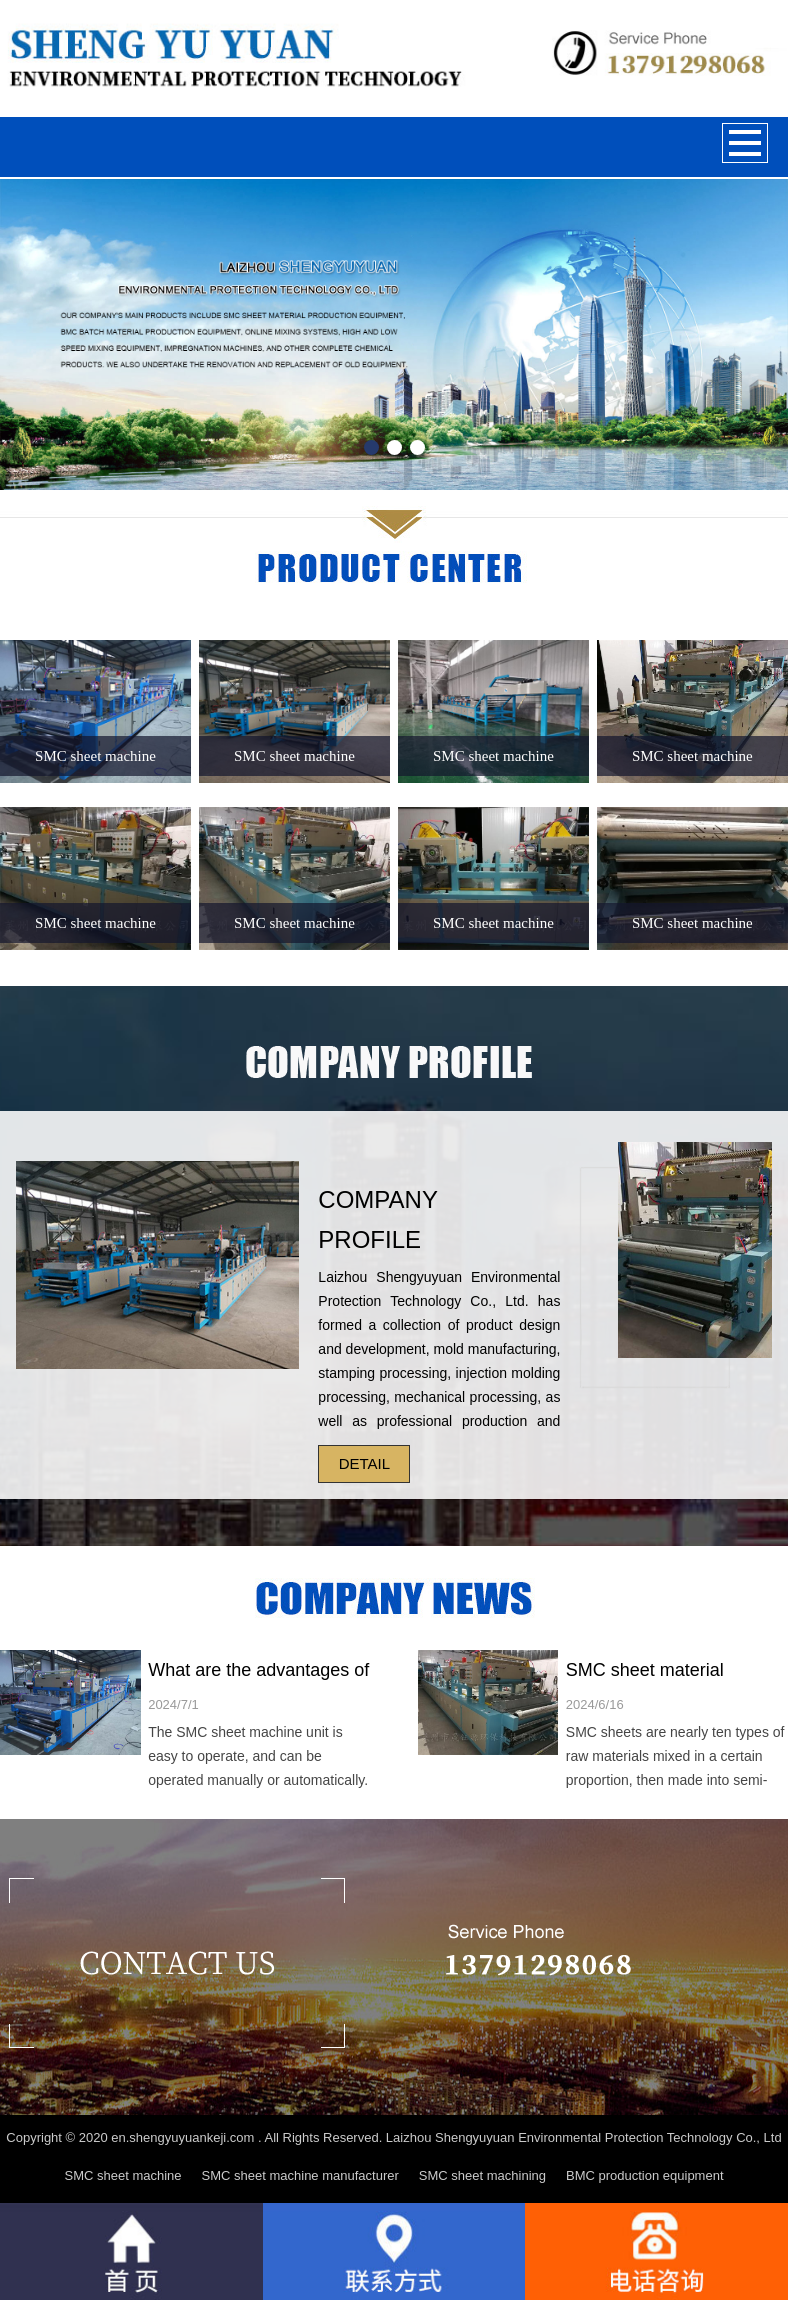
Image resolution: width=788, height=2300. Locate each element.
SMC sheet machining (482, 2175)
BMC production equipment (645, 2175)
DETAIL (364, 1463)
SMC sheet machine (122, 2175)
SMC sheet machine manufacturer (300, 2175)
